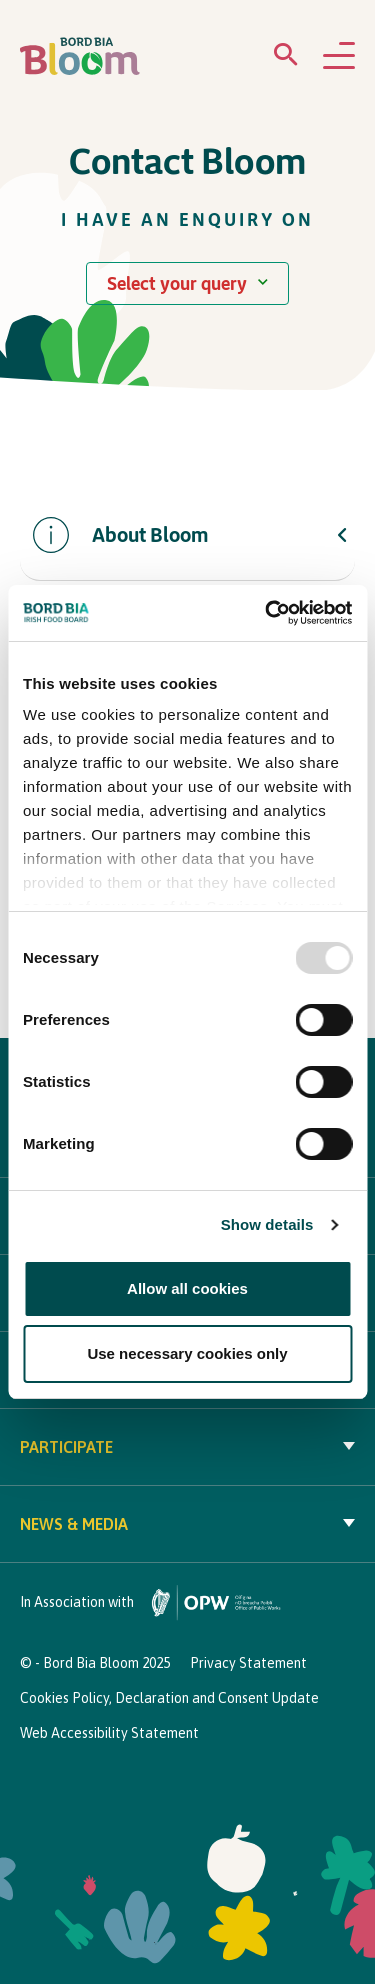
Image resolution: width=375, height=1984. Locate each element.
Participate (187, 1447)
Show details (267, 1224)
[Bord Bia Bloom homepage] (80, 56)
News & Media (187, 1524)
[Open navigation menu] (339, 57)
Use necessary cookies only (187, 1353)
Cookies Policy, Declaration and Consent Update (169, 1698)
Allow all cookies (187, 1288)
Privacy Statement (248, 1663)
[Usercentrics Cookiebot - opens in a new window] (267, 613)
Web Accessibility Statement (109, 1733)
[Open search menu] (286, 58)
